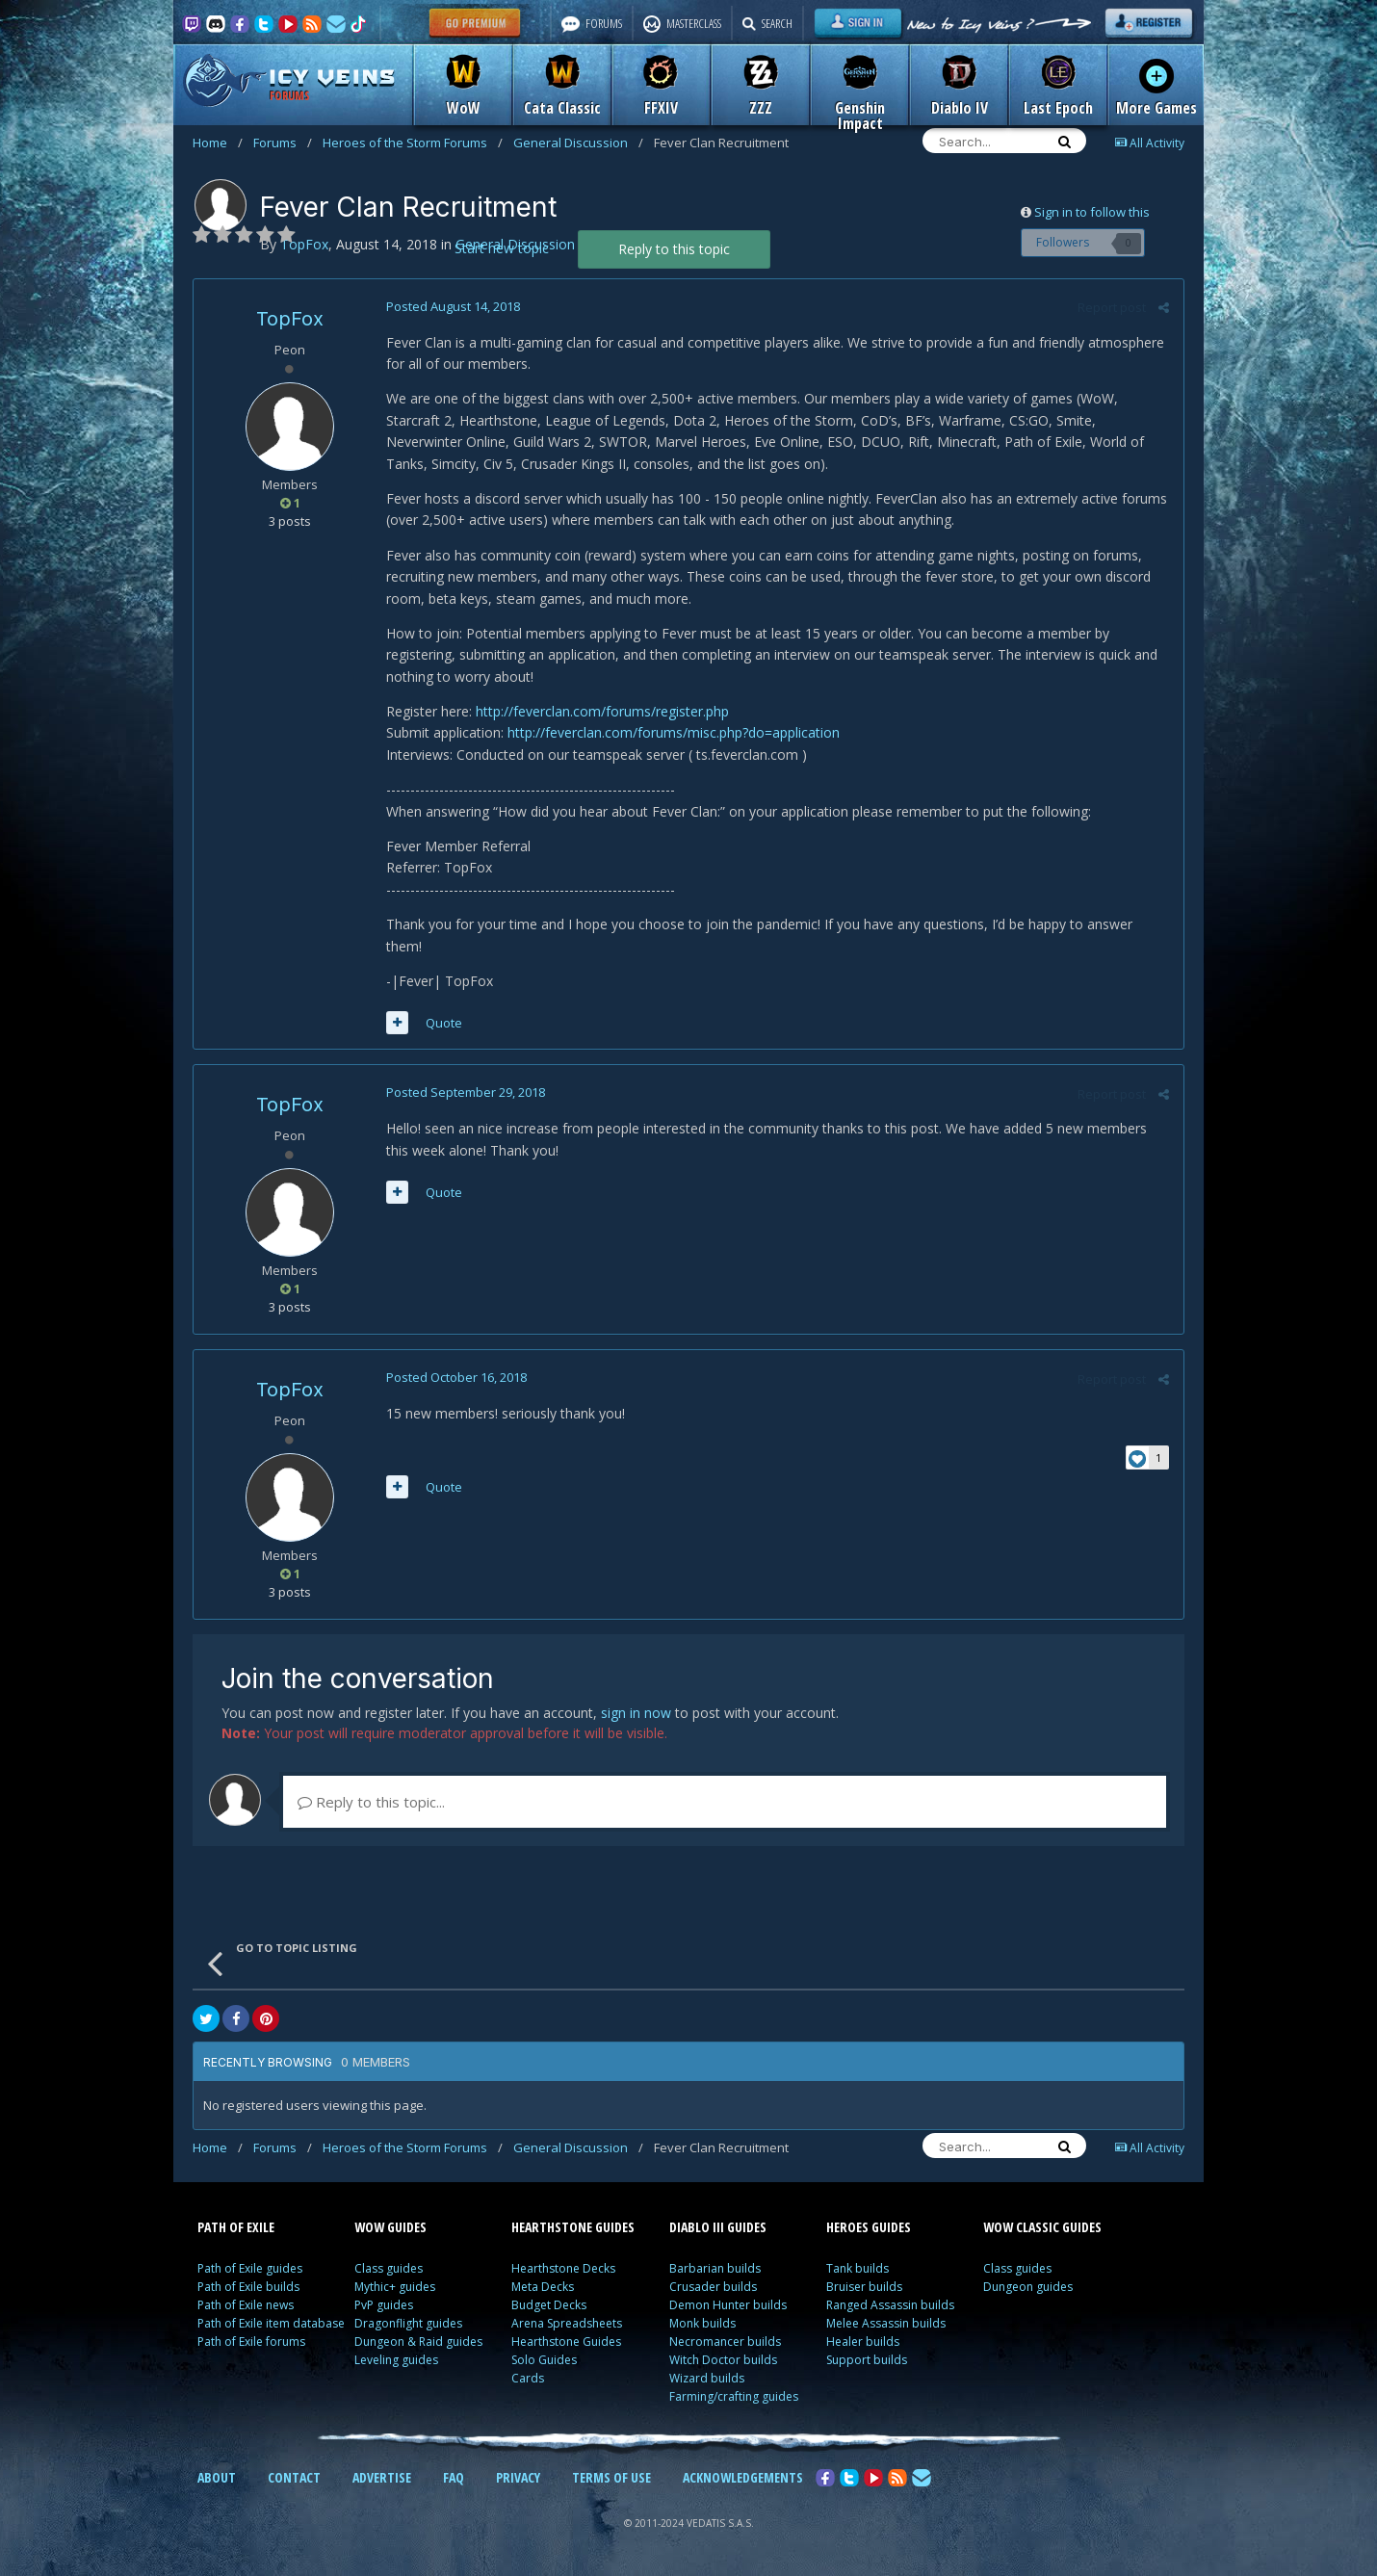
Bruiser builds (864, 2286)
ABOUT (216, 2477)
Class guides (388, 2268)
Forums (282, 142)
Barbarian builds (715, 2268)
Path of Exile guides (249, 2268)
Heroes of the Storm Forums (413, 142)
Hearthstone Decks (563, 2268)
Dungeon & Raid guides (418, 2341)
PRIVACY (518, 2477)
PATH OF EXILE (235, 2227)
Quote (444, 1022)
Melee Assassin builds (886, 2323)
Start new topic (502, 248)
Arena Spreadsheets (566, 2323)
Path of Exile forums (251, 2341)
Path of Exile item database (271, 2323)
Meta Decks (542, 2286)
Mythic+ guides (394, 2286)
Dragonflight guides (408, 2323)
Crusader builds (713, 2286)
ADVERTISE (381, 2477)
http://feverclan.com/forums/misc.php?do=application (673, 732)
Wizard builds (706, 2378)
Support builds (866, 2360)
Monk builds (702, 2323)
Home (218, 142)
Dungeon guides (1028, 2286)
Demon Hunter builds (728, 2305)
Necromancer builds (725, 2341)
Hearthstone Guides (566, 2341)
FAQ (453, 2477)
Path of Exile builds (248, 2286)
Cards (527, 2378)
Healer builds (862, 2341)
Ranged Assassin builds (890, 2305)
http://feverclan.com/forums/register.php (602, 711)
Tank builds (857, 2268)
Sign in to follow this (1092, 212)
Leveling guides (396, 2360)
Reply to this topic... (371, 1801)
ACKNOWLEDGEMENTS (743, 2477)
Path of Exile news (245, 2305)
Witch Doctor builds (723, 2360)
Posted (453, 306)
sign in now (636, 1713)
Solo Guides (544, 2360)
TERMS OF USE (611, 2477)
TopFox (290, 318)
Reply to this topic (674, 249)
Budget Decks (548, 2305)
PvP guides (383, 2305)
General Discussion (578, 142)
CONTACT (294, 2477)
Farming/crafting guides (733, 2396)
